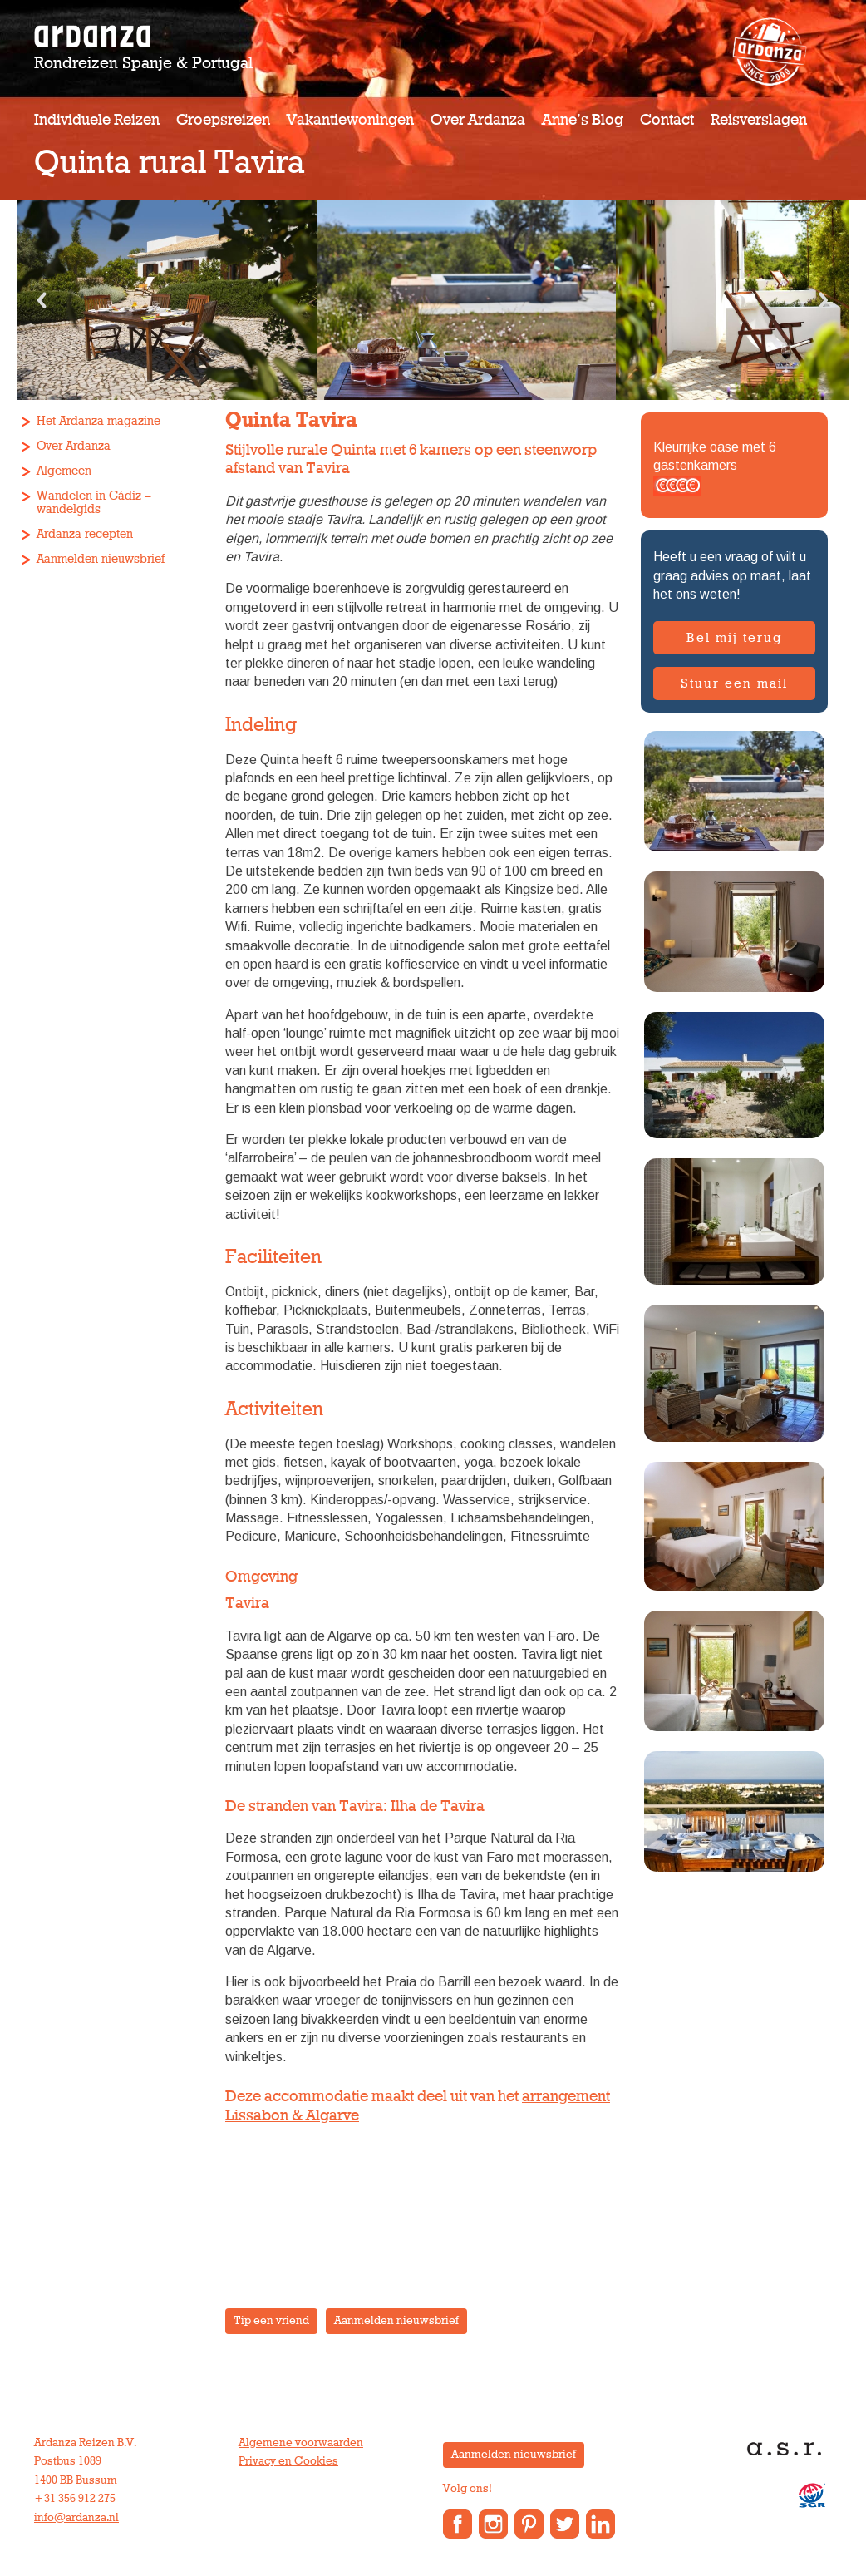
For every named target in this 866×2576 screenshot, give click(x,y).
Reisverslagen (759, 120)
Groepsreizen (223, 120)
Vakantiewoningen (350, 120)
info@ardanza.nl (76, 2518)
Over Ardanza (478, 120)
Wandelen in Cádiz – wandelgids (94, 503)
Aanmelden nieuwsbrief (101, 559)
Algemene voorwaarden (301, 2443)
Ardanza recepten (85, 534)
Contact (667, 120)
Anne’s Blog (582, 120)
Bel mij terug (734, 637)
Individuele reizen (97, 120)
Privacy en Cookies (288, 2461)
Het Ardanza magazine (98, 421)
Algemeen (64, 471)
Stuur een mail (734, 683)
